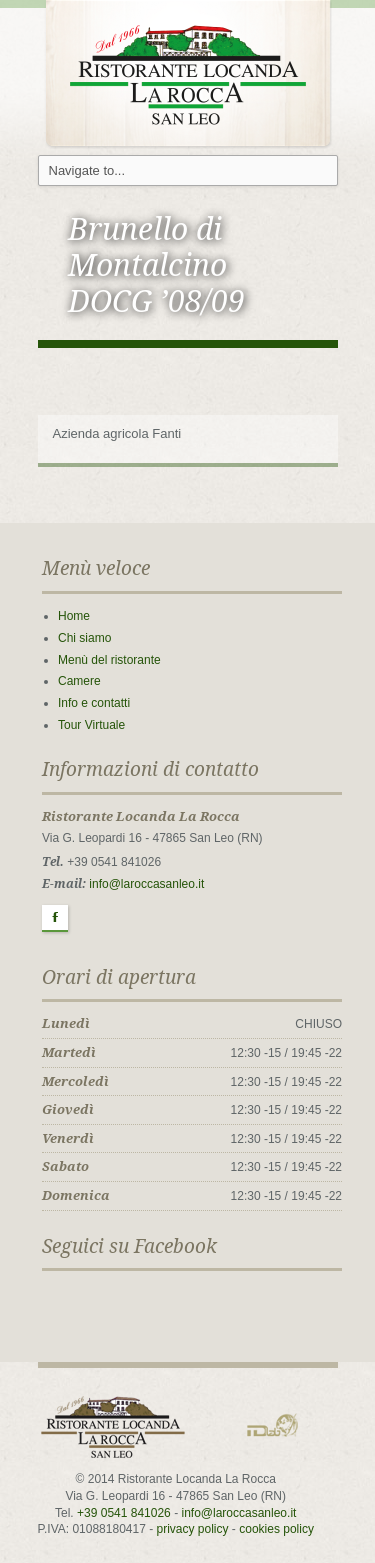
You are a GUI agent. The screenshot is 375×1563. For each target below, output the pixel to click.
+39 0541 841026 (124, 1513)
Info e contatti (94, 703)
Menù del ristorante (109, 660)
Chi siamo (84, 638)
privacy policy (193, 1529)
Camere (79, 681)
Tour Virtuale (91, 725)
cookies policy (276, 1529)
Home (74, 616)
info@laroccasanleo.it (146, 884)
